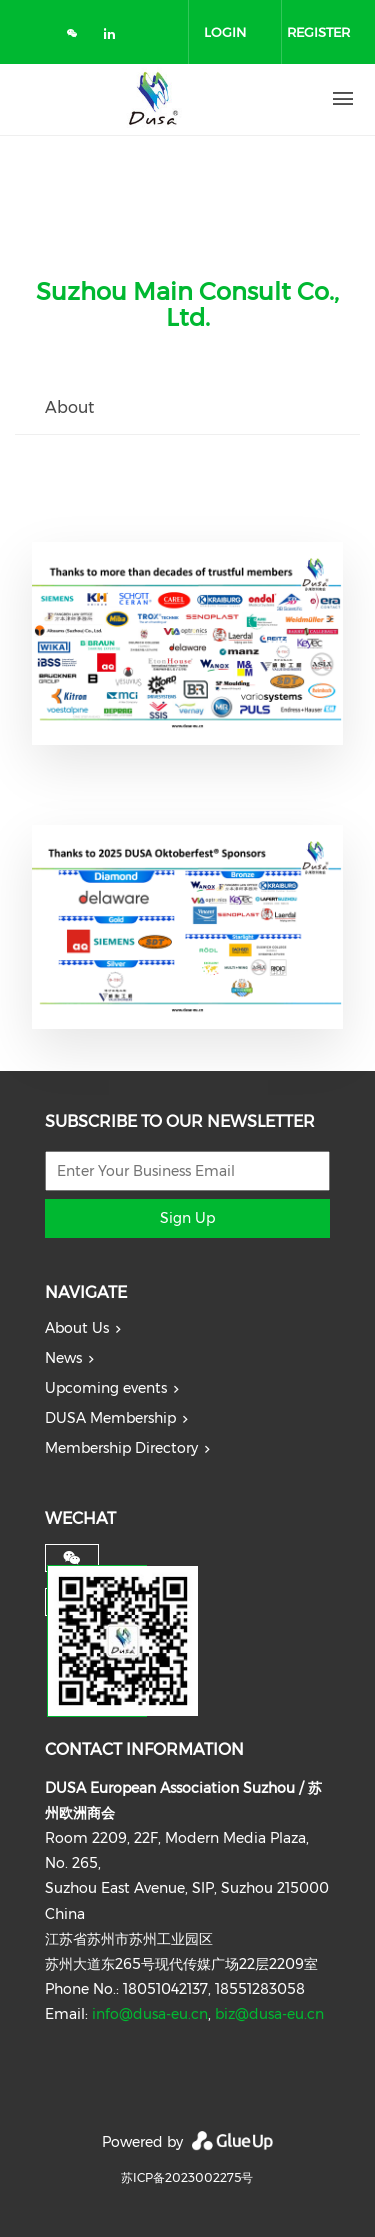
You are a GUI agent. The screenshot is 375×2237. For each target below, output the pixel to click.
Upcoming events (106, 1388)
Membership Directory (121, 1448)
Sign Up (187, 1218)
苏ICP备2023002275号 (187, 2177)
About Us (77, 1328)
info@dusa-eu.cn (150, 2014)
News (63, 1358)
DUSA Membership (110, 1418)
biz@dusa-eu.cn (269, 2014)
